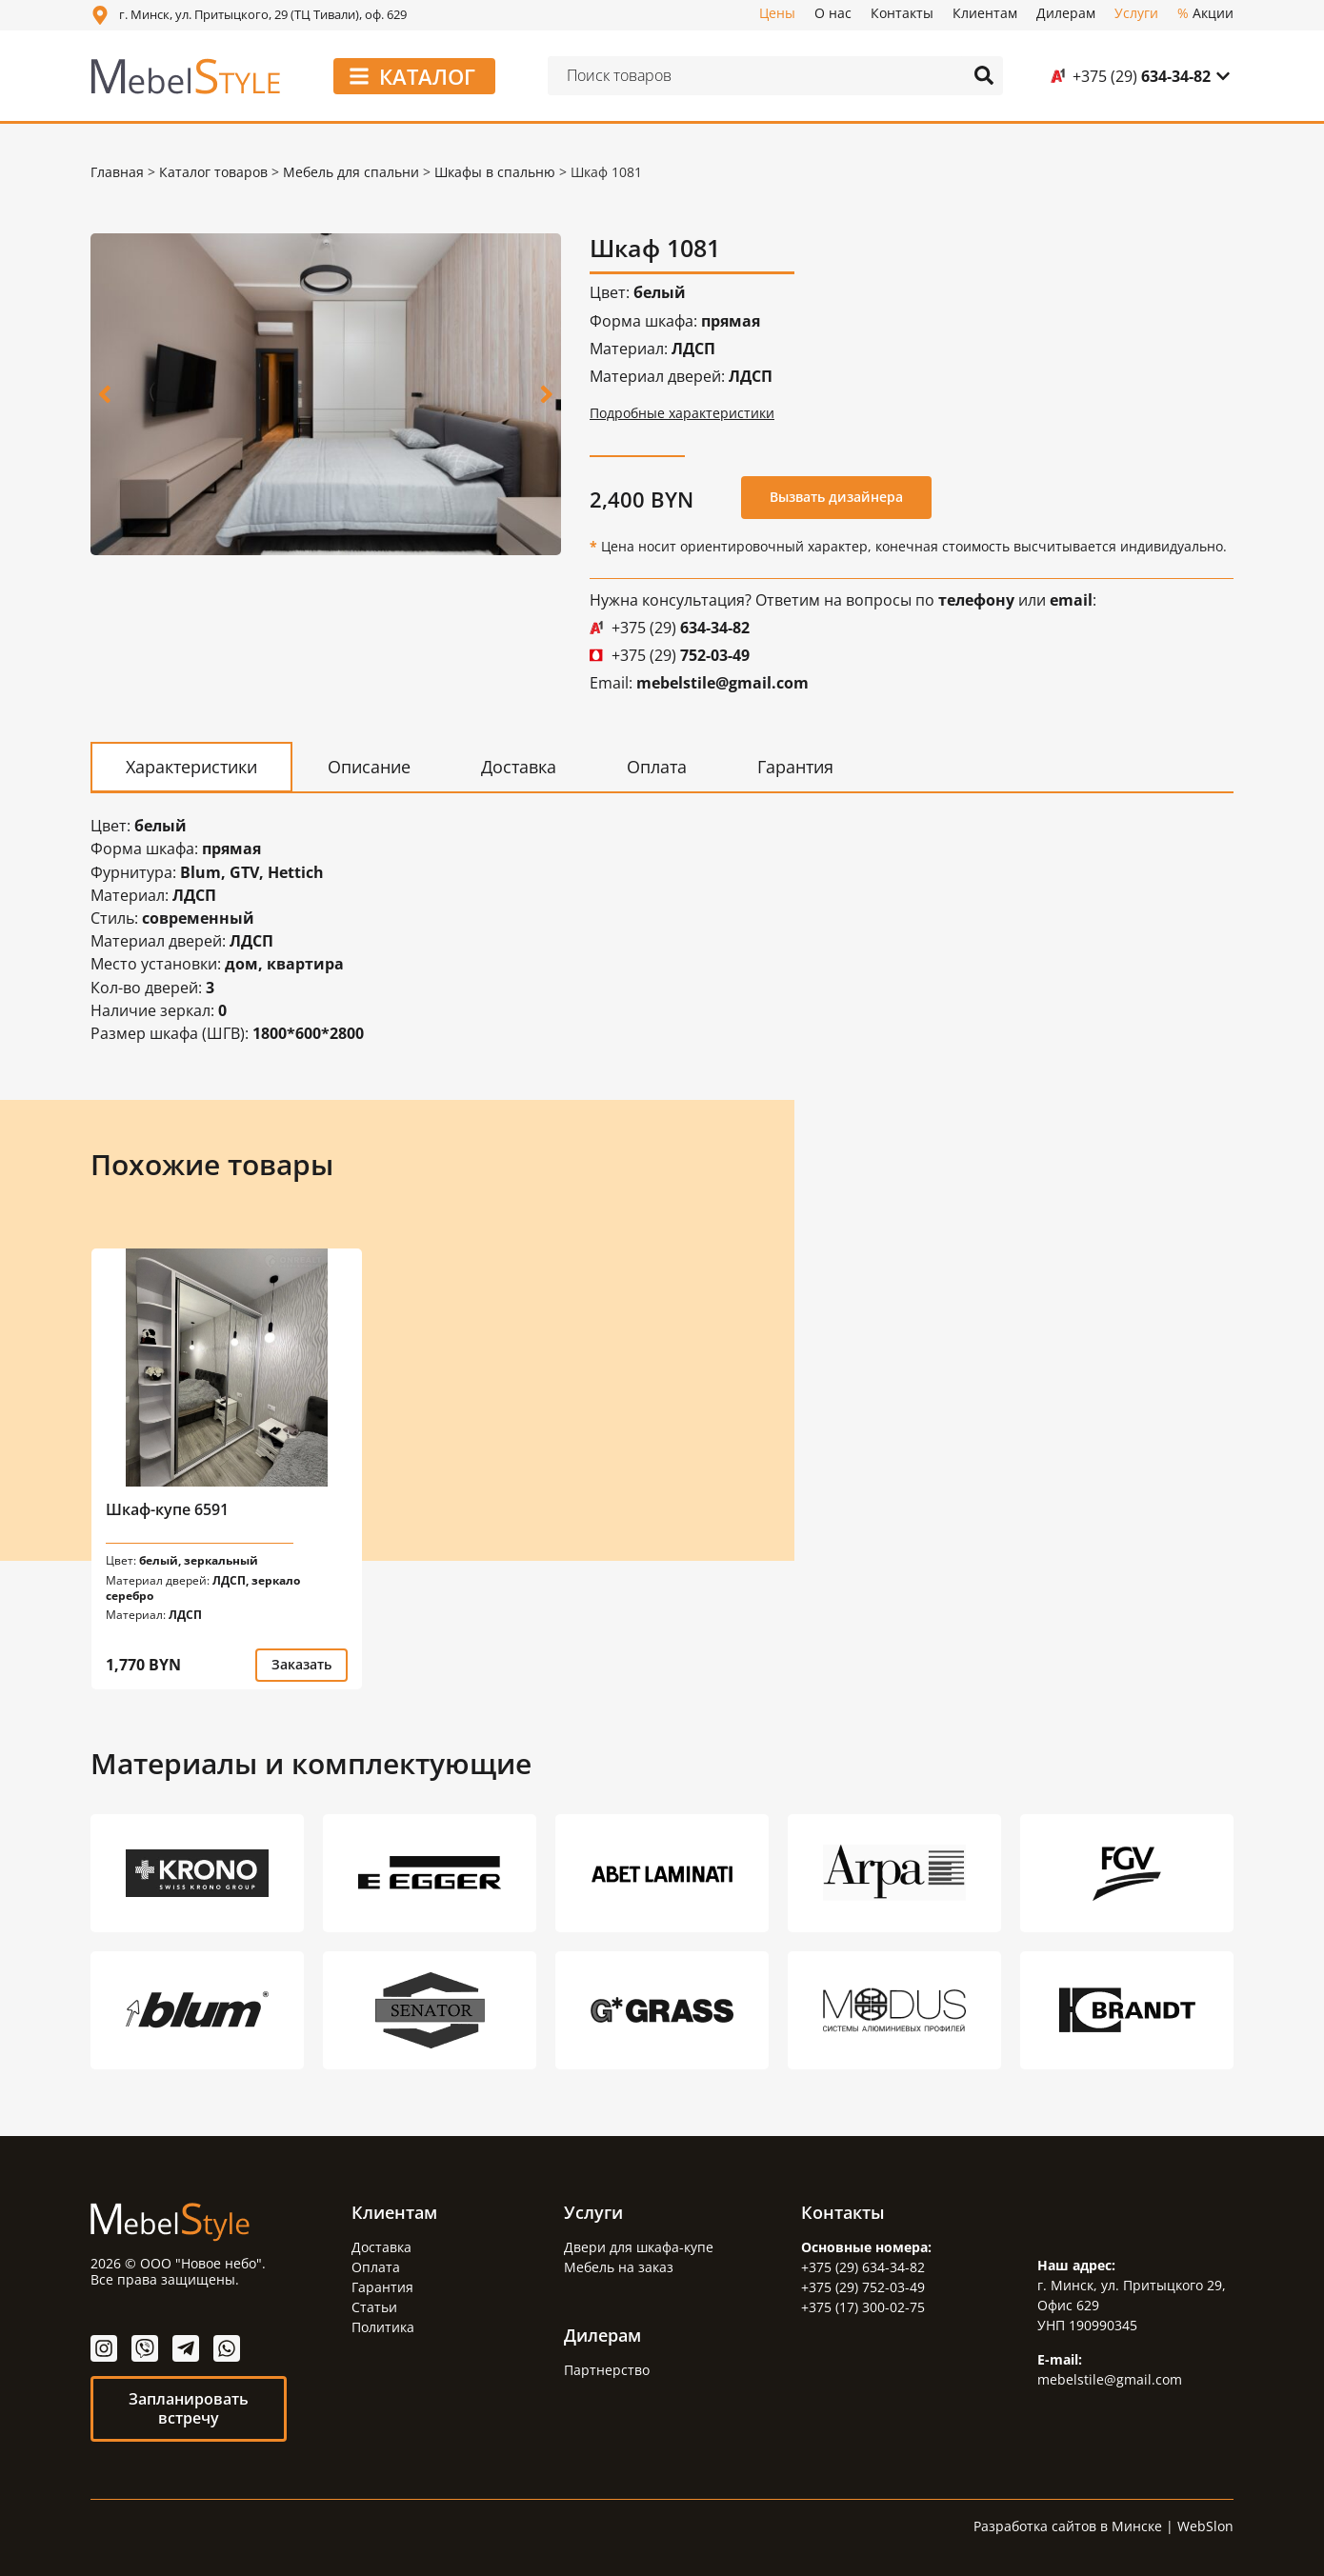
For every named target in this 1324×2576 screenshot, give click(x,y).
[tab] (191, 766)
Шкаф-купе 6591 (167, 1508)
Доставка (381, 2246)
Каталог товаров (213, 172)
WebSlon (1205, 2525)
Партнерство (607, 2369)
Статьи (374, 2306)
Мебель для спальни (351, 172)
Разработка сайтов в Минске (1067, 2525)
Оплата (375, 2266)
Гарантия (382, 2286)
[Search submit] (984, 75)
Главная (117, 172)
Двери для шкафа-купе (638, 2246)
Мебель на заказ (618, 2266)
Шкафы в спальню (494, 172)
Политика (382, 2326)
